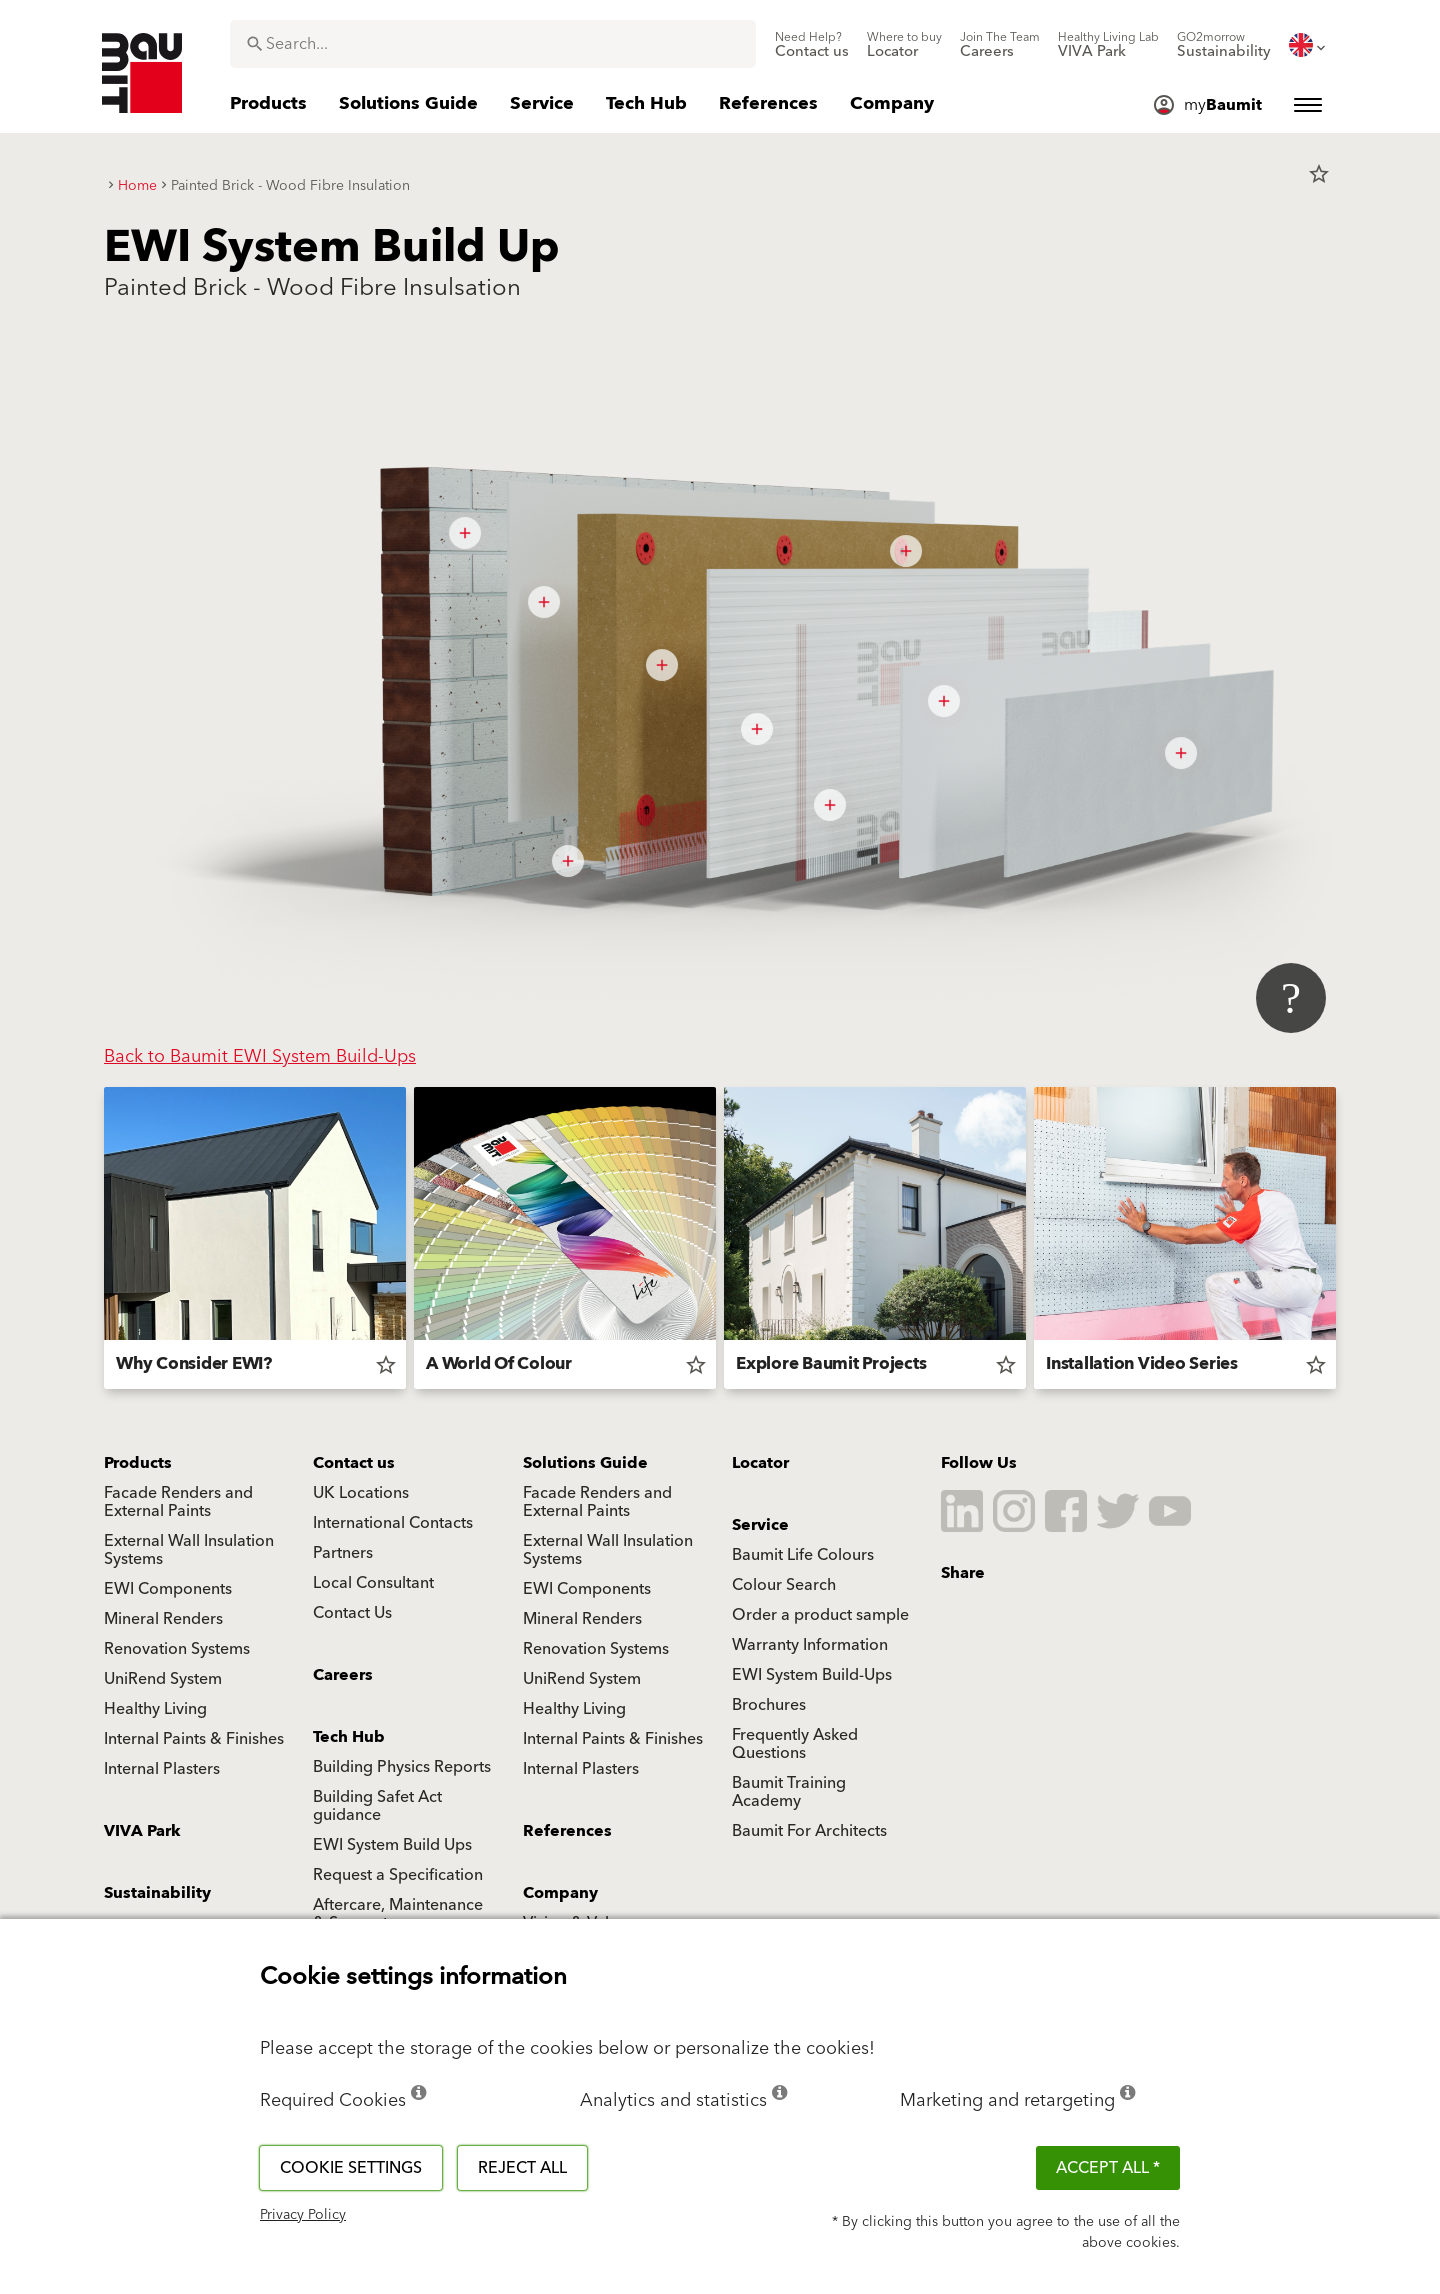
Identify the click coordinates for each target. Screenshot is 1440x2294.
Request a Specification (398, 1875)
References (567, 1831)
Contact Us (352, 1613)
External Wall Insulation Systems (189, 1550)
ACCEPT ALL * (1108, 2168)
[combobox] (493, 44)
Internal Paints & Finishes (194, 1739)
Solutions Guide (585, 1463)
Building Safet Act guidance (377, 1806)
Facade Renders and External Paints (178, 1502)
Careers (343, 1675)
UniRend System (163, 1679)
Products (138, 1463)
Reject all (522, 2168)
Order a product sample (820, 1615)
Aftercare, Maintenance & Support (398, 1914)
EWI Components (168, 1589)
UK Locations (361, 1493)
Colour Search (784, 1585)
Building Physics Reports (402, 1767)
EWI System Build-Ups (812, 1675)
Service (760, 1525)
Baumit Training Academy (789, 1792)
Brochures (769, 1705)
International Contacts (393, 1523)
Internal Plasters (162, 1769)
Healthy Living (155, 1709)
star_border (1319, 174)
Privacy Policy (303, 2215)
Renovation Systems (177, 1649)
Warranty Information (810, 1645)
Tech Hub (349, 1737)
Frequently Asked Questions (795, 1744)
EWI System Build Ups (392, 1845)
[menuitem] (812, 45)
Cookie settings (351, 2168)
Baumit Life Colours (803, 1555)
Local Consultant (373, 1583)
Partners (343, 1553)
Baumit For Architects (809, 1831)
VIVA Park (142, 1831)
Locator (760, 1463)
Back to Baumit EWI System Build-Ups (260, 1056)
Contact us (354, 1463)
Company (560, 1893)
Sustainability (157, 1893)
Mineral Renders (163, 1619)
